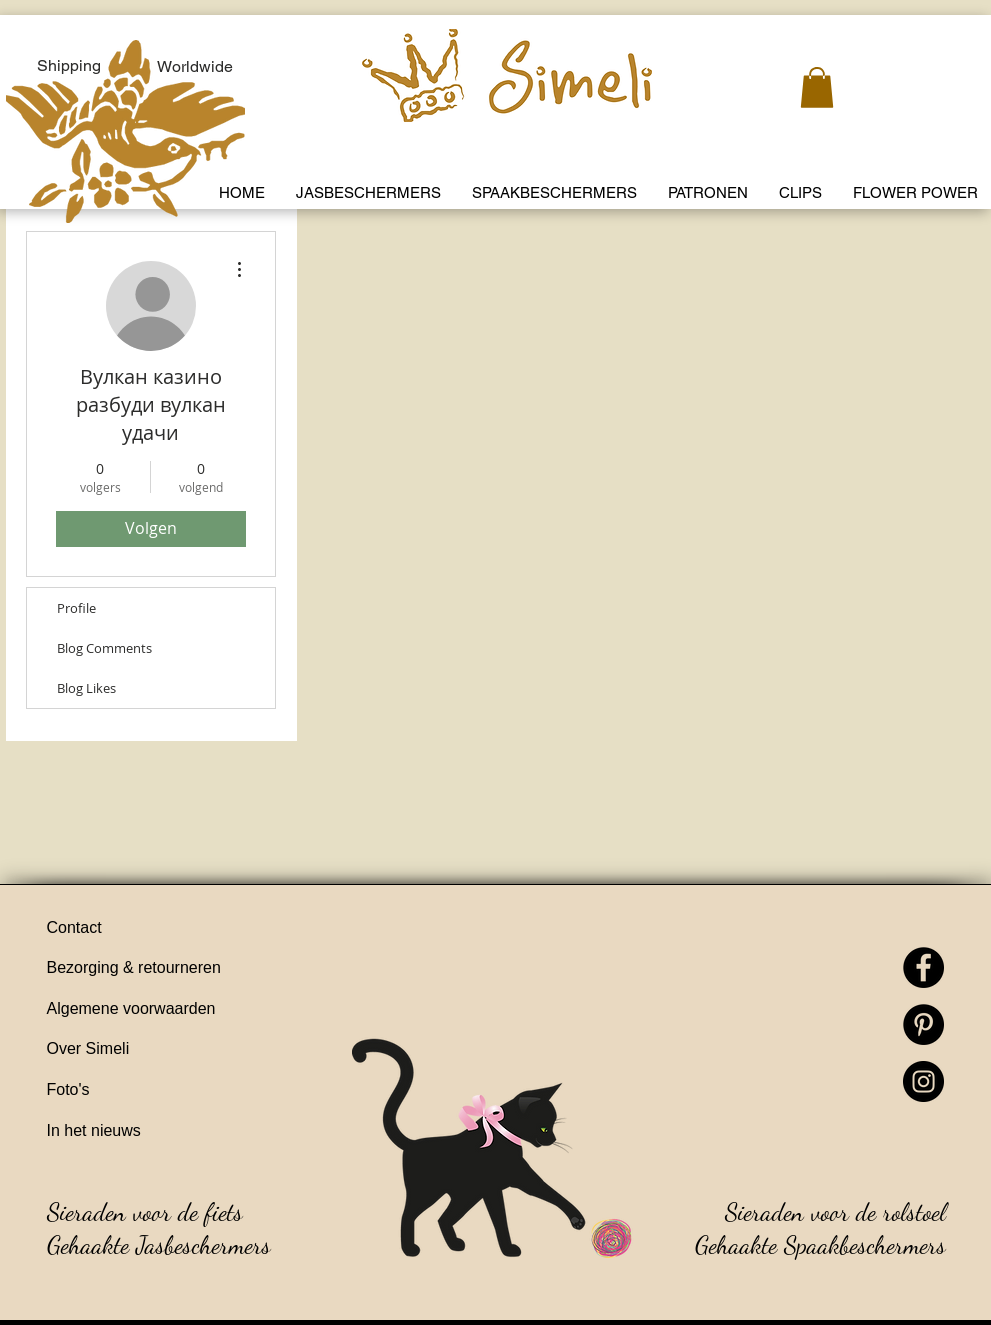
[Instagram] (923, 1081)
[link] (817, 87)
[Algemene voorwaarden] (162, 1010)
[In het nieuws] (162, 1132)
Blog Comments (104, 648)
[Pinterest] (923, 1024)
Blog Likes (86, 688)
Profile (76, 608)
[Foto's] (162, 1091)
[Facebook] (923, 967)
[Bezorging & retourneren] (162, 969)
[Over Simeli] (162, 1050)
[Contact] (162, 929)
